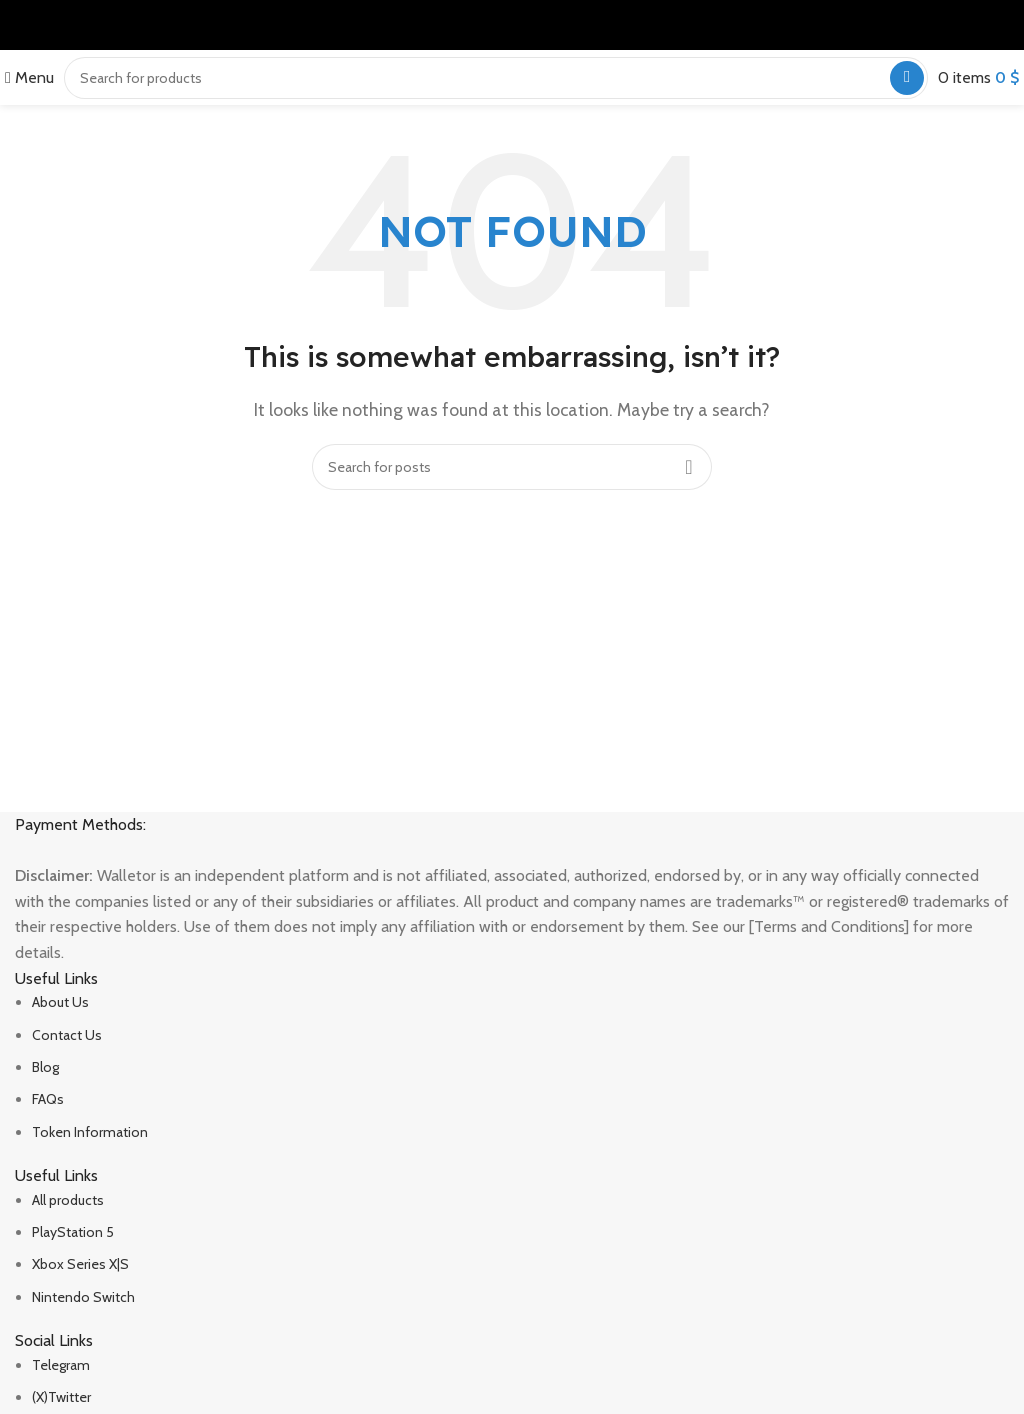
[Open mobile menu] (29, 77)
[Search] (496, 78)
